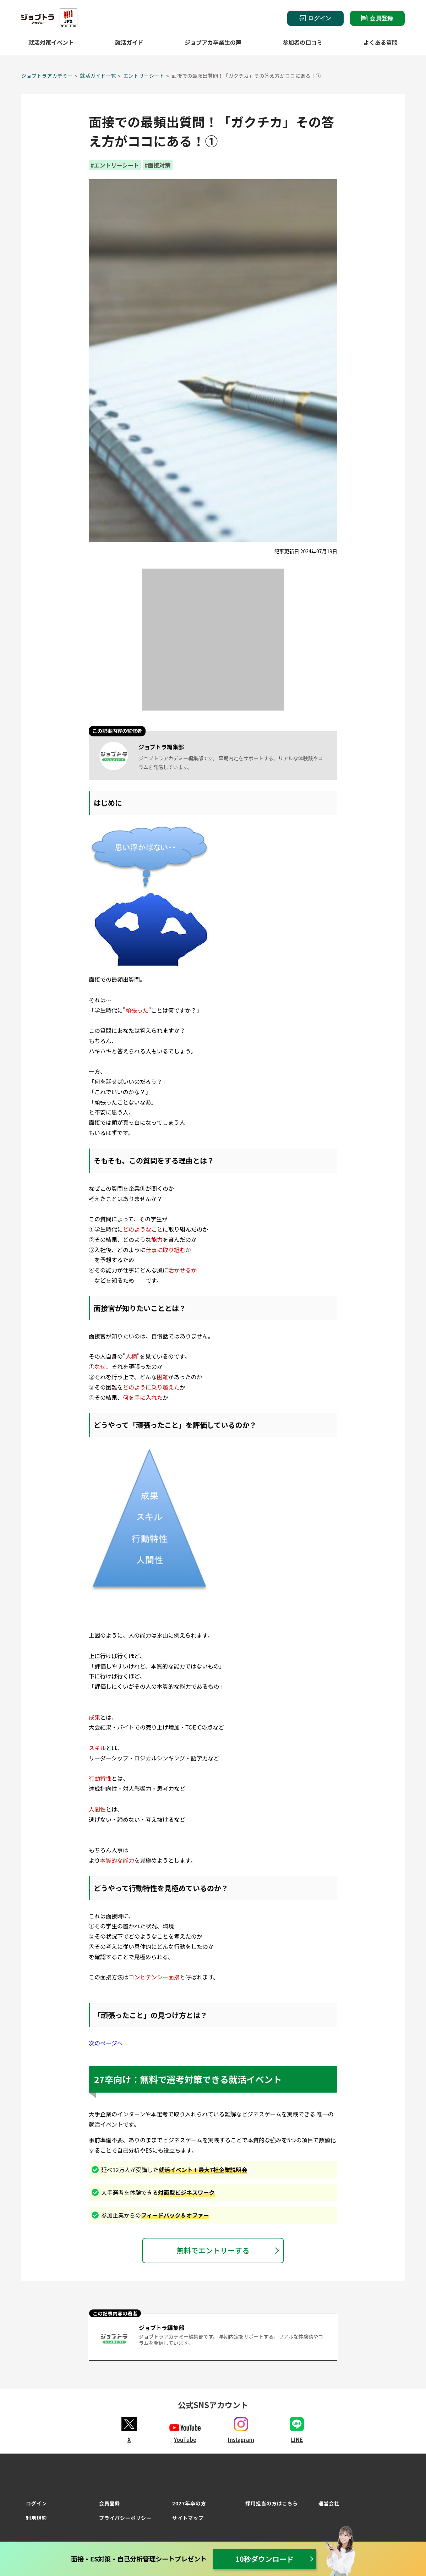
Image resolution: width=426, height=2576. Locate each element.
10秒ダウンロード (264, 2559)
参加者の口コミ (302, 42)
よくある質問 (381, 42)
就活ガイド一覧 (98, 75)
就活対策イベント (51, 42)
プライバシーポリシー (125, 2517)
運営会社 (328, 2503)
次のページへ (106, 2043)
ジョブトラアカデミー (47, 75)
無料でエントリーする (213, 2250)
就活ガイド (129, 42)
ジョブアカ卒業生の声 (213, 42)
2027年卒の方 (189, 2503)
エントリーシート (144, 75)
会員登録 (377, 18)
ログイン (315, 18)
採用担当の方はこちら (271, 2503)
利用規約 (36, 2517)
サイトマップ (188, 2517)
